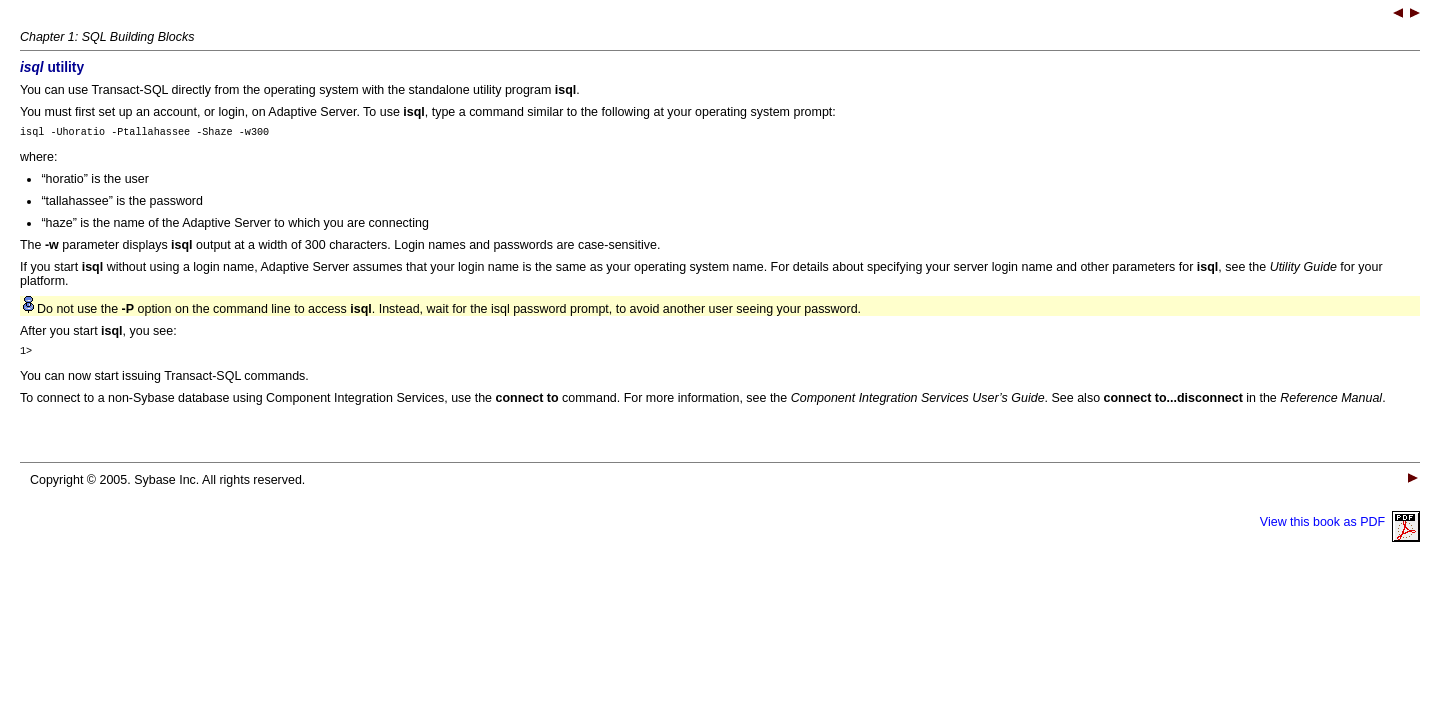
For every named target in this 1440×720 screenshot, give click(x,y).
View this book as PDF (1340, 528)
